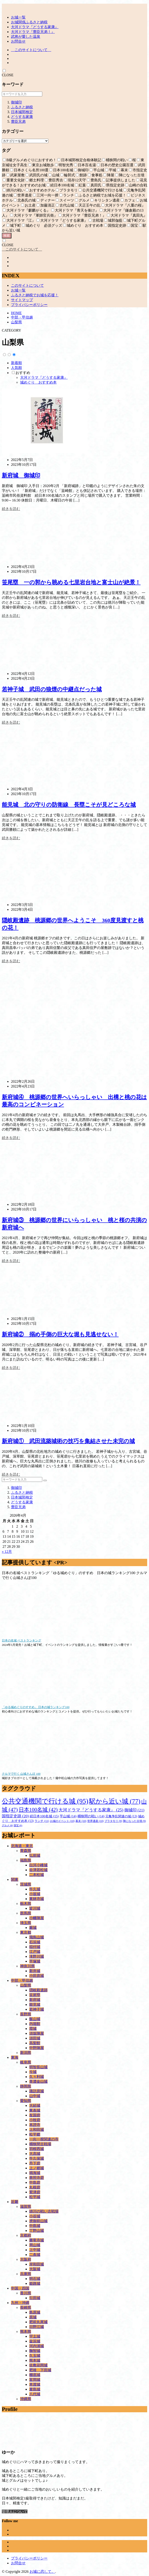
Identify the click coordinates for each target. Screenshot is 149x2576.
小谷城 (34, 2216)
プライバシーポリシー (29, 305)
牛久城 (34, 1889)
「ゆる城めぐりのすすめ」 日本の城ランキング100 (35, 1707)
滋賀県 (25, 2206)
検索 (7, 235)
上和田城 (36, 2130)
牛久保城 (36, 2158)
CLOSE (7, 75)
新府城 (34, 2000)
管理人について (14, 2511)
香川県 (25, 2293)
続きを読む (11, 509)
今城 (33, 2072)
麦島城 (34, 2389)
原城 (33, 2317)
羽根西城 (36, 2149)
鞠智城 (34, 2351)
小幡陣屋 (36, 1918)
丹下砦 (34, 2163)
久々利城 (36, 2077)
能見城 (34, 2004)
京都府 (25, 2235)
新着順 (16, 363)
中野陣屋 (36, 2048)
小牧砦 (34, 2120)
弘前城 (34, 1855)
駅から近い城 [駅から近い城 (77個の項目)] (114, 1801)
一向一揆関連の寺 (44, 2139)
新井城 (34, 1971)
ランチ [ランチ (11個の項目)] (42, 1821)
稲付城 (34, 1947)
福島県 (25, 1860)
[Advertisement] (74, 990)
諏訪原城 (36, 2091)
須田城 (34, 2038)
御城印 (16, 102)
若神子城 (36, 2009)
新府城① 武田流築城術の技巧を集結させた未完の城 (68, 1441)
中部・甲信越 (22, 317)
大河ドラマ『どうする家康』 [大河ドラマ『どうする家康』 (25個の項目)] (91, 1809)
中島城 (34, 2226)
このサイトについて (31, 50)
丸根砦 (34, 2187)
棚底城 (34, 2375)
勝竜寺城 (36, 2240)
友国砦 (34, 2115)
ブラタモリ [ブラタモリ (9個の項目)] (113, 1821)
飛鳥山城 (36, 1937)
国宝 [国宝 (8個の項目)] (18, 1825)
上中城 (34, 2250)
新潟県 (25, 2053)
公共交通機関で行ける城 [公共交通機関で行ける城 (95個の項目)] (45, 1801)
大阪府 (25, 2259)
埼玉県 (25, 1923)
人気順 (16, 368)
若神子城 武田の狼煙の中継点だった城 (52, 689)
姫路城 (34, 2283)
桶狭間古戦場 (40, 2144)
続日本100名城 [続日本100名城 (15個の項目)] (44, 1816)
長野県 (25, 2014)
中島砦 (34, 2182)
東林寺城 (36, 1899)
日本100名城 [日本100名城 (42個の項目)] (38, 1810)
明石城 (34, 2279)
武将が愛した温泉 (25, 36)
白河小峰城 (38, 1865)
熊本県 (25, 2331)
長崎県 (25, 2307)
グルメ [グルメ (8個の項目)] (7, 1825)
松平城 (34, 2197)
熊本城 (34, 2360)
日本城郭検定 (22, 112)
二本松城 (36, 1875)
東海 (14, 2057)
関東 (14, 1879)
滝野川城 (36, 1956)
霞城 (33, 2029)
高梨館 (34, 2043)
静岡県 (25, 2086)
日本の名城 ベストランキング (21, 1640)
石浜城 (34, 1942)
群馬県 (25, 1913)
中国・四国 (20, 2288)
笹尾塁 (34, 1995)
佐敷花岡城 (38, 2365)
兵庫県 (25, 2274)
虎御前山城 (38, 2221)
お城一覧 (18, 17)
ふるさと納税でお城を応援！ (35, 295)
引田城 (34, 2298)
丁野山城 (36, 2231)
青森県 (25, 1851)
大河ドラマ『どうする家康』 (35, 27)
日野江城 (36, 2327)
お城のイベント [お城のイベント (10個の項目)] (62, 1821)
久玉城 (34, 2356)
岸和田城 (36, 2264)
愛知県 (25, 2101)
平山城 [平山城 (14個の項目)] (68, 1816)
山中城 (34, 2096)
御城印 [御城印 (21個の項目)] (134, 1810)
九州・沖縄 (20, 2303)
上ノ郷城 (36, 2168)
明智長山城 (38, 2067)
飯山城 (34, 2019)
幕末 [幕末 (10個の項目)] (80, 1821)
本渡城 (34, 2384)
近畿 (14, 2202)
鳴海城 (34, 2173)
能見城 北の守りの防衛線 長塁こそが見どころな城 (69, 805)
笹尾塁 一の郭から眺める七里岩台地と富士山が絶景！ (71, 582)
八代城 (34, 2394)
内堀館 (34, 2024)
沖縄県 (25, 2399)
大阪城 (34, 2269)
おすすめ (23, 373)
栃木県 (25, 1903)
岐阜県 (25, 2062)
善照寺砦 (36, 2178)
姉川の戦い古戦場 (44, 2211)
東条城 (34, 2110)
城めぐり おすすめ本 (38, 382)
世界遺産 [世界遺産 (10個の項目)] (95, 1821)
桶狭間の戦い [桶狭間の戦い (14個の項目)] (90, 1816)
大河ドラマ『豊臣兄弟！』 (33, 32)
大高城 (34, 2154)
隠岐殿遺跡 (38, 1990)
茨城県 (25, 1884)
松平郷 (34, 2134)
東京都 (25, 1932)
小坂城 (34, 1894)
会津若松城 (38, 1870)
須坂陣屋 (36, 2033)
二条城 (34, 2255)
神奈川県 (27, 1966)
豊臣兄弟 (18, 121)
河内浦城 (36, 2346)
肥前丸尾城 (38, 2322)
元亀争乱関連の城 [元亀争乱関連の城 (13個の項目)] (121, 1816)
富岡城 (34, 2380)
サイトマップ (22, 300)
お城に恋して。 (42, 2571)
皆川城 (34, 1908)
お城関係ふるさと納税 (29, 22)
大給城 (34, 2105)
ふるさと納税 (22, 107)
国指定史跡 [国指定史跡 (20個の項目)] (15, 1816)
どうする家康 (22, 117)
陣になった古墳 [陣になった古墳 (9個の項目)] (134, 1821)
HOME (16, 313)
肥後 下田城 (40, 2370)
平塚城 (34, 1961)
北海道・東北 (22, 1846)
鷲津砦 (34, 2192)
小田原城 (36, 1976)
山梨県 (16, 322)
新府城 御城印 (21, 475)
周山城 (34, 2245)
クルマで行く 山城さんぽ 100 (21, 1773)
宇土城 (34, 2336)
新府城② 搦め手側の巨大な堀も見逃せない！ (60, 1334)
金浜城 (34, 2341)
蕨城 (33, 1928)
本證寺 (34, 2125)
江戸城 (34, 1952)
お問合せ (18, 41)
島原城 (34, 2312)
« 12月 (7, 1552)
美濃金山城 (38, 2081)
